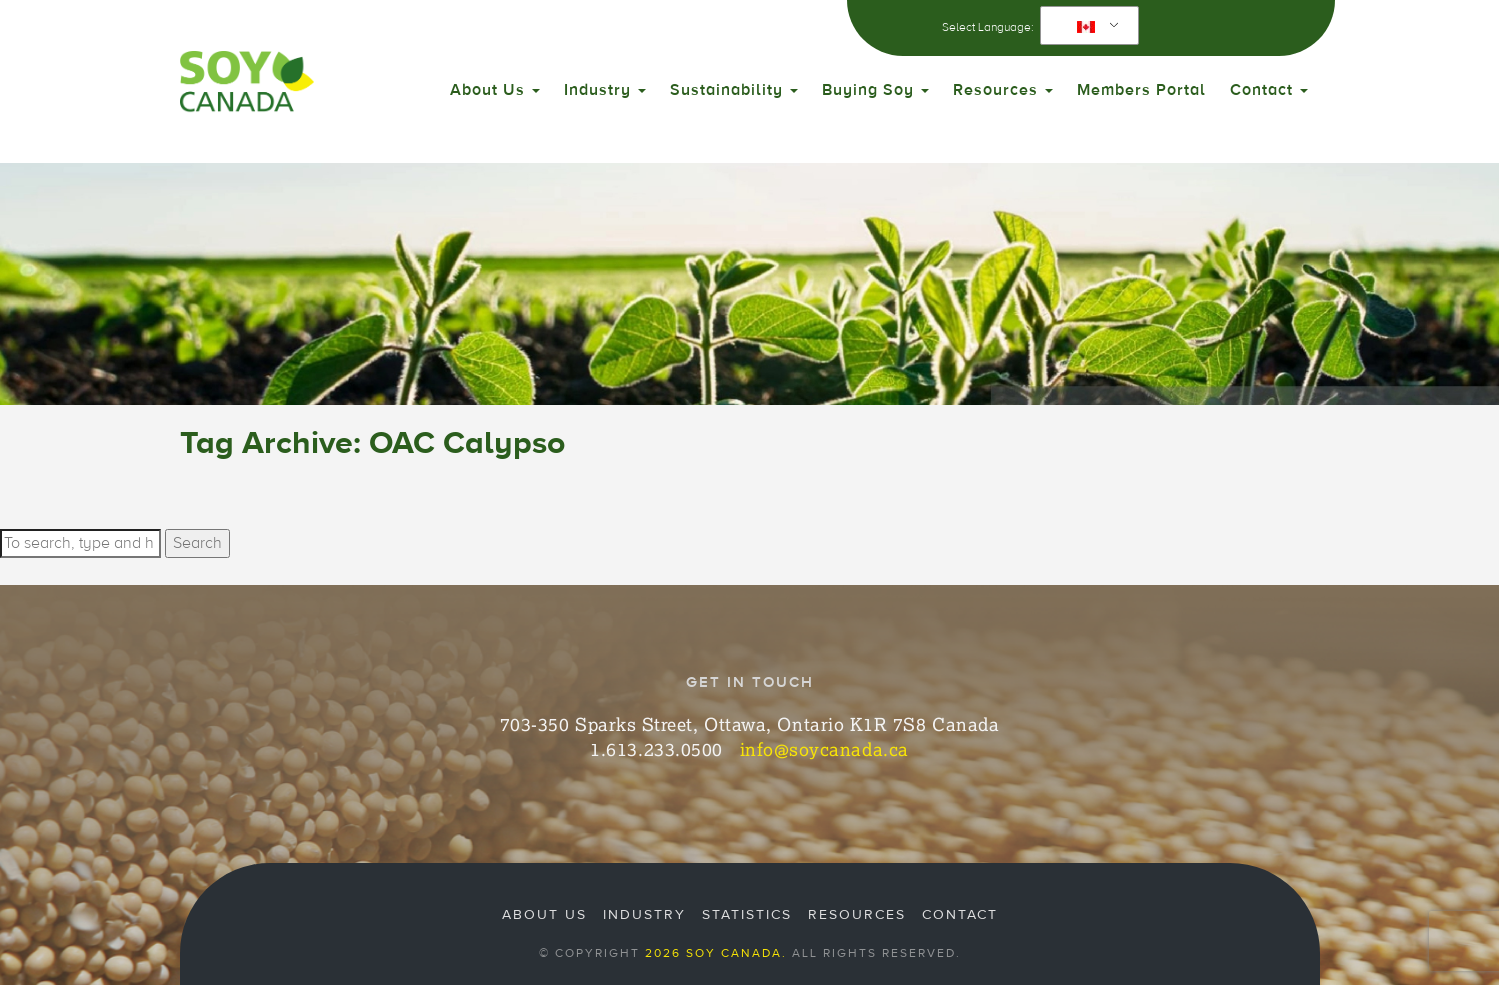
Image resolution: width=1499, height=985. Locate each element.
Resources (1003, 90)
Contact (1269, 90)
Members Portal (1141, 90)
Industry (605, 90)
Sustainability (734, 90)
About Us (495, 90)
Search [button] (197, 543)
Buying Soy (875, 90)
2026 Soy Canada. (716, 953)
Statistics (747, 915)
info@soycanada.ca (824, 749)
